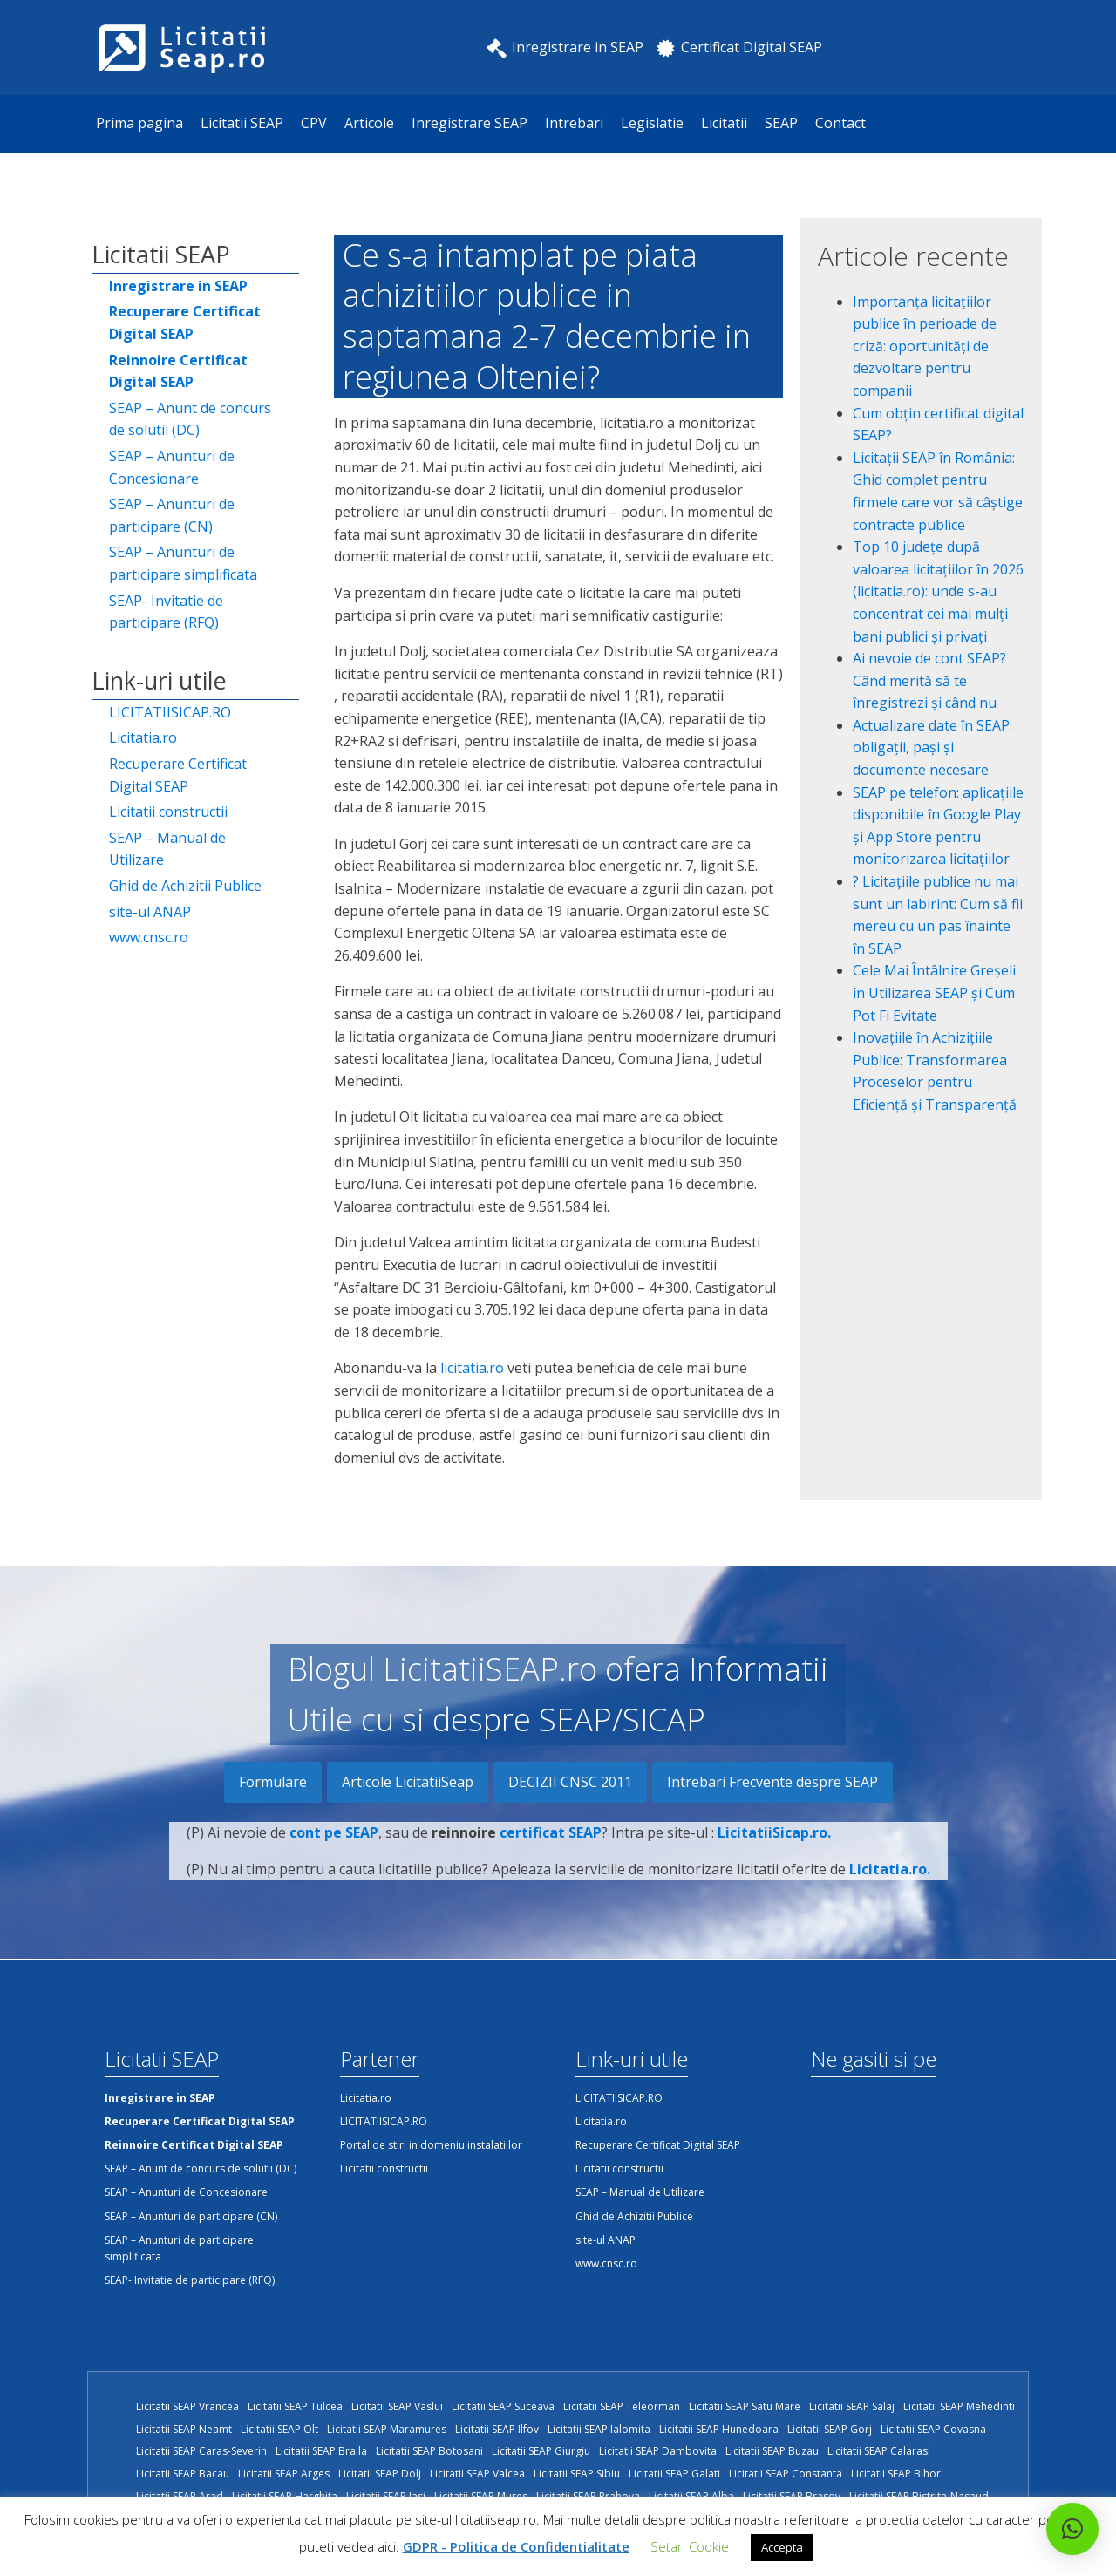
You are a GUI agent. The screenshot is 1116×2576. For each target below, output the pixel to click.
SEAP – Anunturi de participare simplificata (183, 563)
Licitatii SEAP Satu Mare (744, 2406)
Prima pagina (139, 123)
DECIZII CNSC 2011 (570, 1781)
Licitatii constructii (168, 811)
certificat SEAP (551, 1853)
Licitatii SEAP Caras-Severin (201, 2450)
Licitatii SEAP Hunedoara (719, 2429)
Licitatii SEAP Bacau (182, 2473)
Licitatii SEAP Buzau (772, 2450)
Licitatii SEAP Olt (279, 2429)
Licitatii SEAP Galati (674, 2473)
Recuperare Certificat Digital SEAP (178, 775)
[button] (1072, 2529)
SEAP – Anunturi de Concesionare (172, 467)
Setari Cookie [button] (689, 2546)
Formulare (273, 1781)
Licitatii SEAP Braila (321, 2450)
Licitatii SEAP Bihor (896, 2473)
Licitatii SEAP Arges (284, 2473)
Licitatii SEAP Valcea (477, 2473)
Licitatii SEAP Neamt (184, 2429)
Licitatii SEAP (242, 123)
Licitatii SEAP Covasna (933, 2429)
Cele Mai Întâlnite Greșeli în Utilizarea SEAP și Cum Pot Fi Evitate (934, 992)
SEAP (781, 123)
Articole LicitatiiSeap (407, 1781)
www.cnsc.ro (148, 937)
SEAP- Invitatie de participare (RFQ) (166, 612)
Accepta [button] (782, 2547)
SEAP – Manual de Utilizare (167, 849)
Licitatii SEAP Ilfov (497, 2429)
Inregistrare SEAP (469, 123)
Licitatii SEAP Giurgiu (541, 2450)
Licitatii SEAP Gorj (829, 2429)
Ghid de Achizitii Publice (185, 885)
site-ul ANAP (150, 911)
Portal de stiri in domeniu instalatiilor (431, 2145)
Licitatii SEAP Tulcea (295, 2406)
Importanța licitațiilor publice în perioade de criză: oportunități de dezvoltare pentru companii (925, 346)
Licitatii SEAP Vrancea (187, 2406)
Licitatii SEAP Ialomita (599, 2429)
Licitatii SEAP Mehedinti (959, 2406)
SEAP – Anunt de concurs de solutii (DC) (190, 419)
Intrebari (574, 123)
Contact (840, 123)
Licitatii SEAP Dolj (379, 2473)
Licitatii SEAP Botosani (429, 2450)
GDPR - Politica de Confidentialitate (516, 2546)
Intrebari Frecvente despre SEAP (772, 1781)
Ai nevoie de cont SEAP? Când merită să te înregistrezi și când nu (929, 680)
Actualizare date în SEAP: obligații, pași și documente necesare (932, 747)
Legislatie (652, 123)
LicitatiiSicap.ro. (774, 1853)
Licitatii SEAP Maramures (386, 2429)
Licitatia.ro (143, 737)
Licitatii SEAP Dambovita (658, 2450)
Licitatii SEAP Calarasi (878, 2450)
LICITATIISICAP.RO (170, 712)
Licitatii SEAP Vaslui (397, 2406)
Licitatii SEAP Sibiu (577, 2473)
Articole (369, 123)
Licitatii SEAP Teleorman (621, 2406)
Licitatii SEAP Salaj (852, 2406)
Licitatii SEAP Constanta (785, 2473)
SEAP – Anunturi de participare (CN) (172, 515)
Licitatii (724, 123)
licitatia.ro (472, 1367)
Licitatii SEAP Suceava (503, 2406)
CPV (314, 123)
